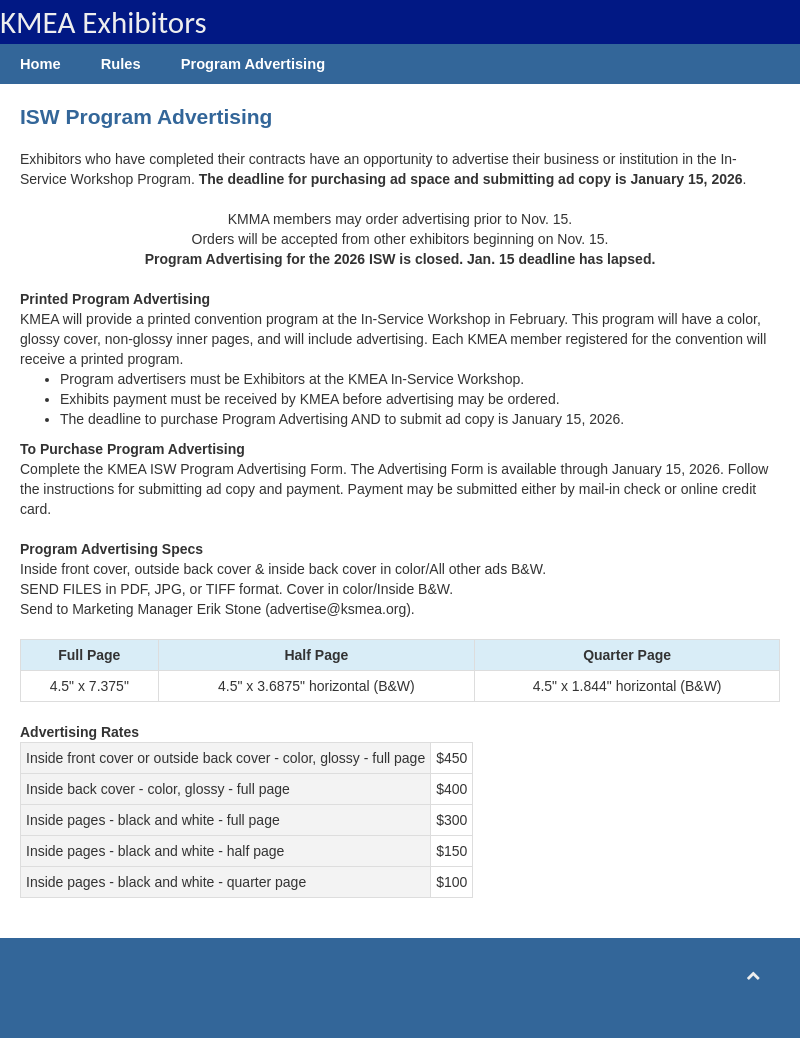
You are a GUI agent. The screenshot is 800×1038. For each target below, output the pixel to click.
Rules (121, 64)
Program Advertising (253, 64)
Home (40, 64)
